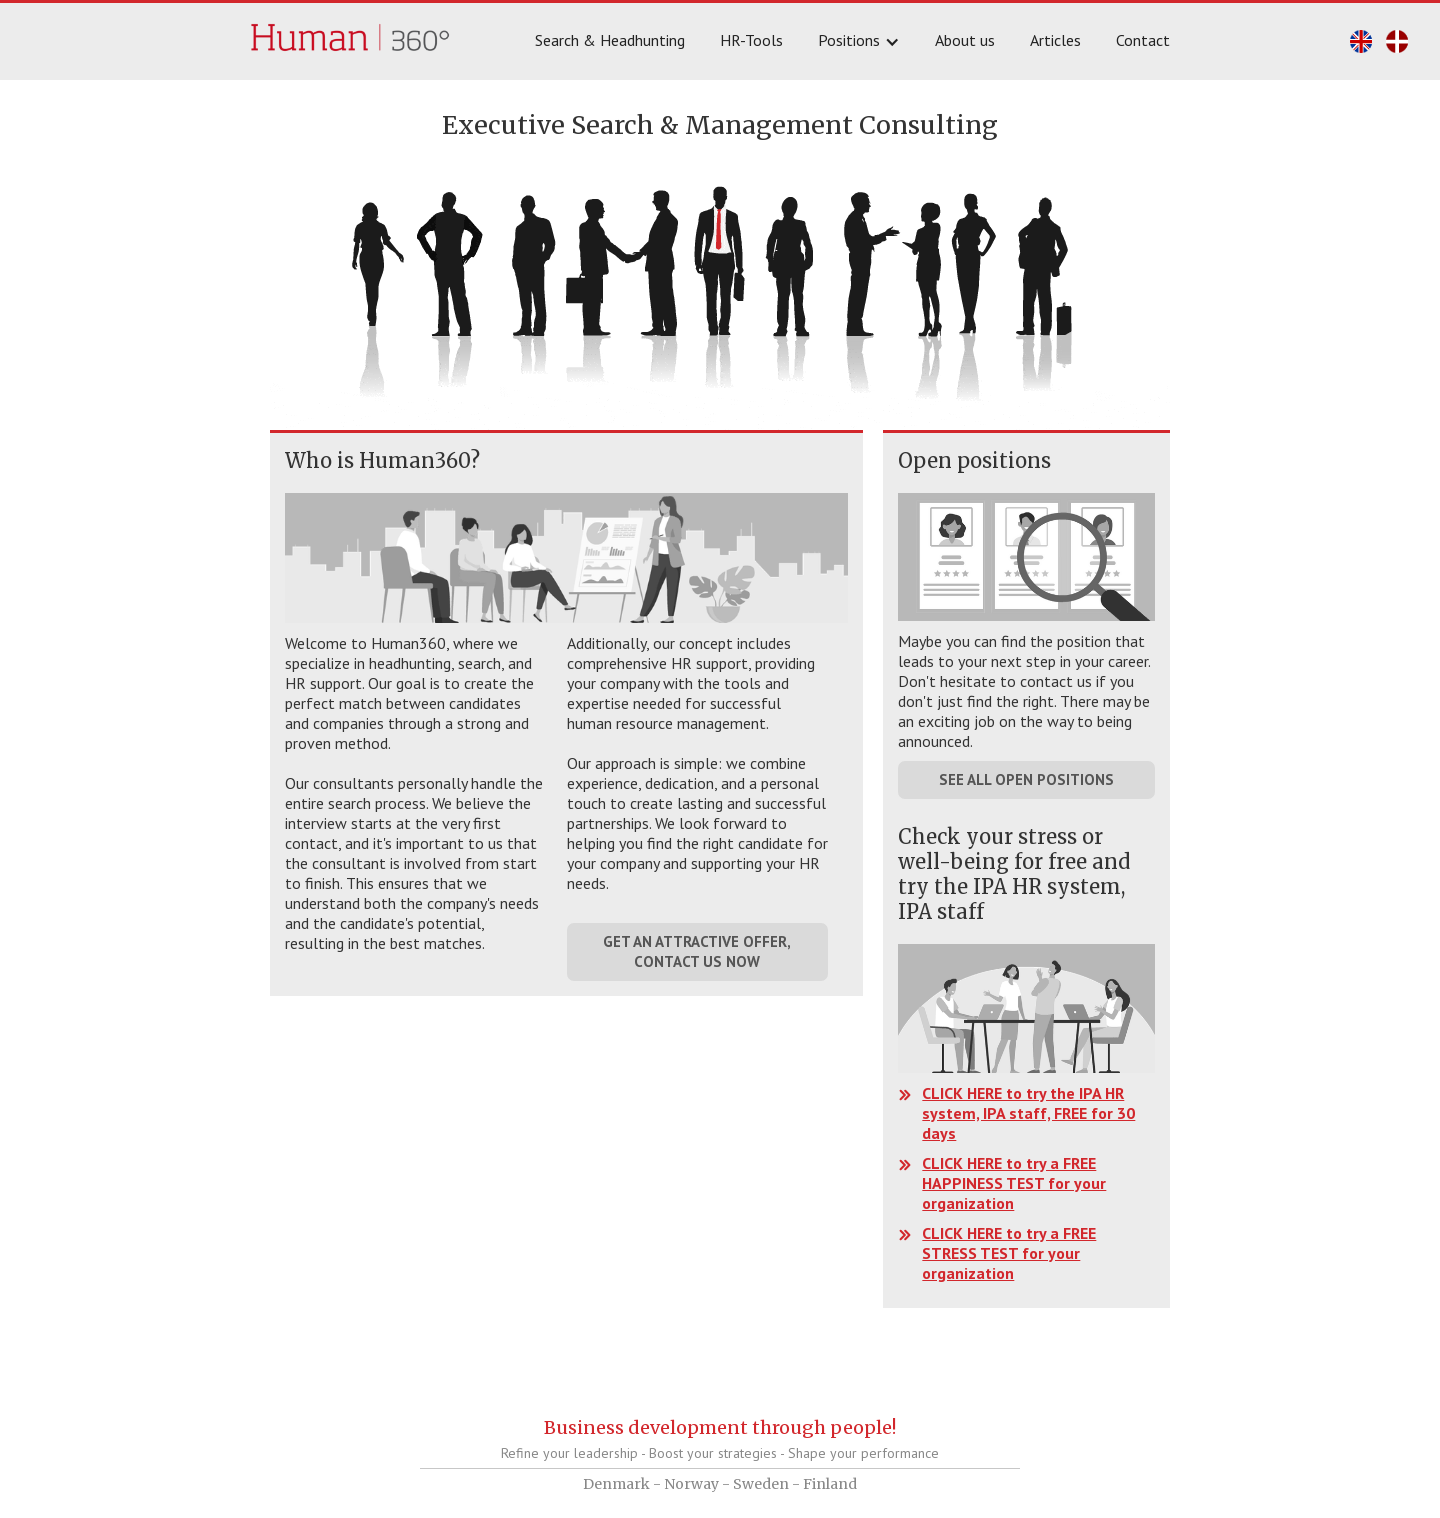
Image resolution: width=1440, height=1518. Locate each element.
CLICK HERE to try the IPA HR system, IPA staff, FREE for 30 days (1028, 1113)
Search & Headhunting (610, 40)
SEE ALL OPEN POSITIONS (1026, 779)
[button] (861, 41)
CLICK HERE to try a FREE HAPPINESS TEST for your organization (1014, 1183)
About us (965, 40)
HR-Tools (751, 40)
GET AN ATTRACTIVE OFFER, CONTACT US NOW (697, 951)
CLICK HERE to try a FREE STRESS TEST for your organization (1009, 1253)
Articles (1055, 40)
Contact (1143, 40)
